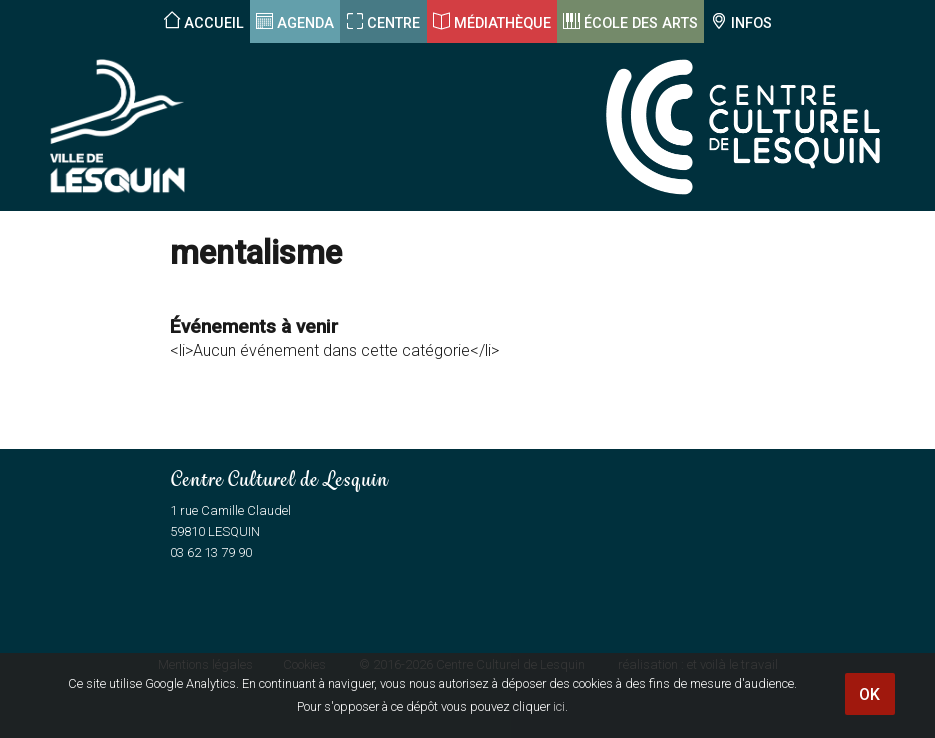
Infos (751, 23)
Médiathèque (502, 23)
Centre (393, 23)
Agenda (305, 23)
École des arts (641, 23)
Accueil (214, 23)
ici (559, 706)
